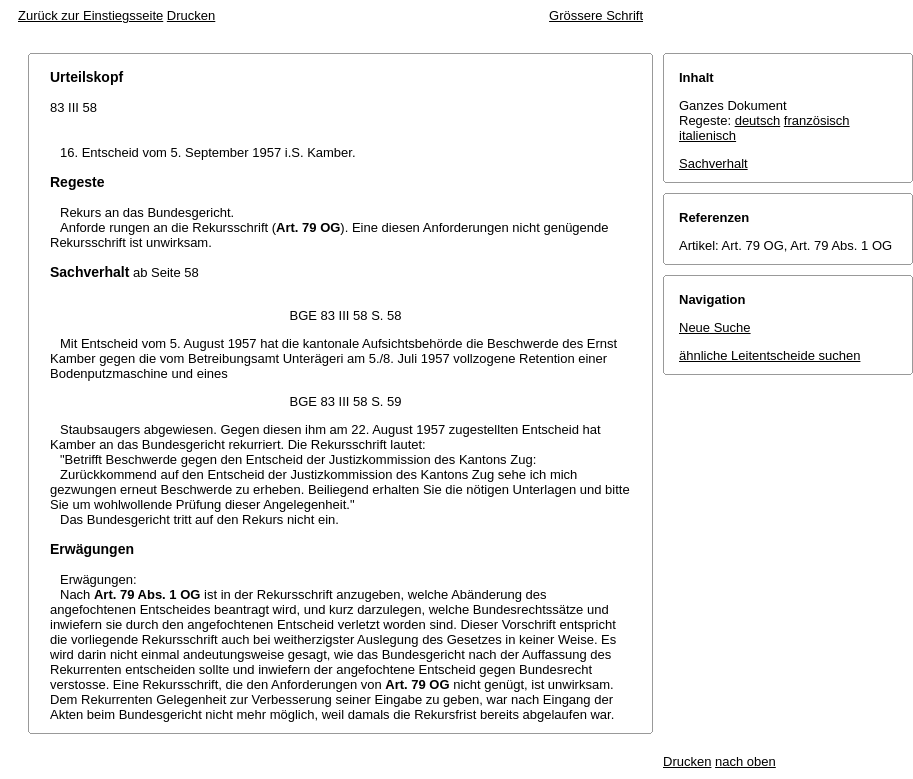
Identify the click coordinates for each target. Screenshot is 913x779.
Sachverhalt (713, 163)
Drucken (191, 15)
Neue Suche (715, 327)
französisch (817, 120)
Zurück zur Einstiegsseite (90, 15)
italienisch (707, 135)
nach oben (745, 761)
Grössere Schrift (596, 15)
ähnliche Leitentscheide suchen (769, 355)
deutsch (758, 120)
